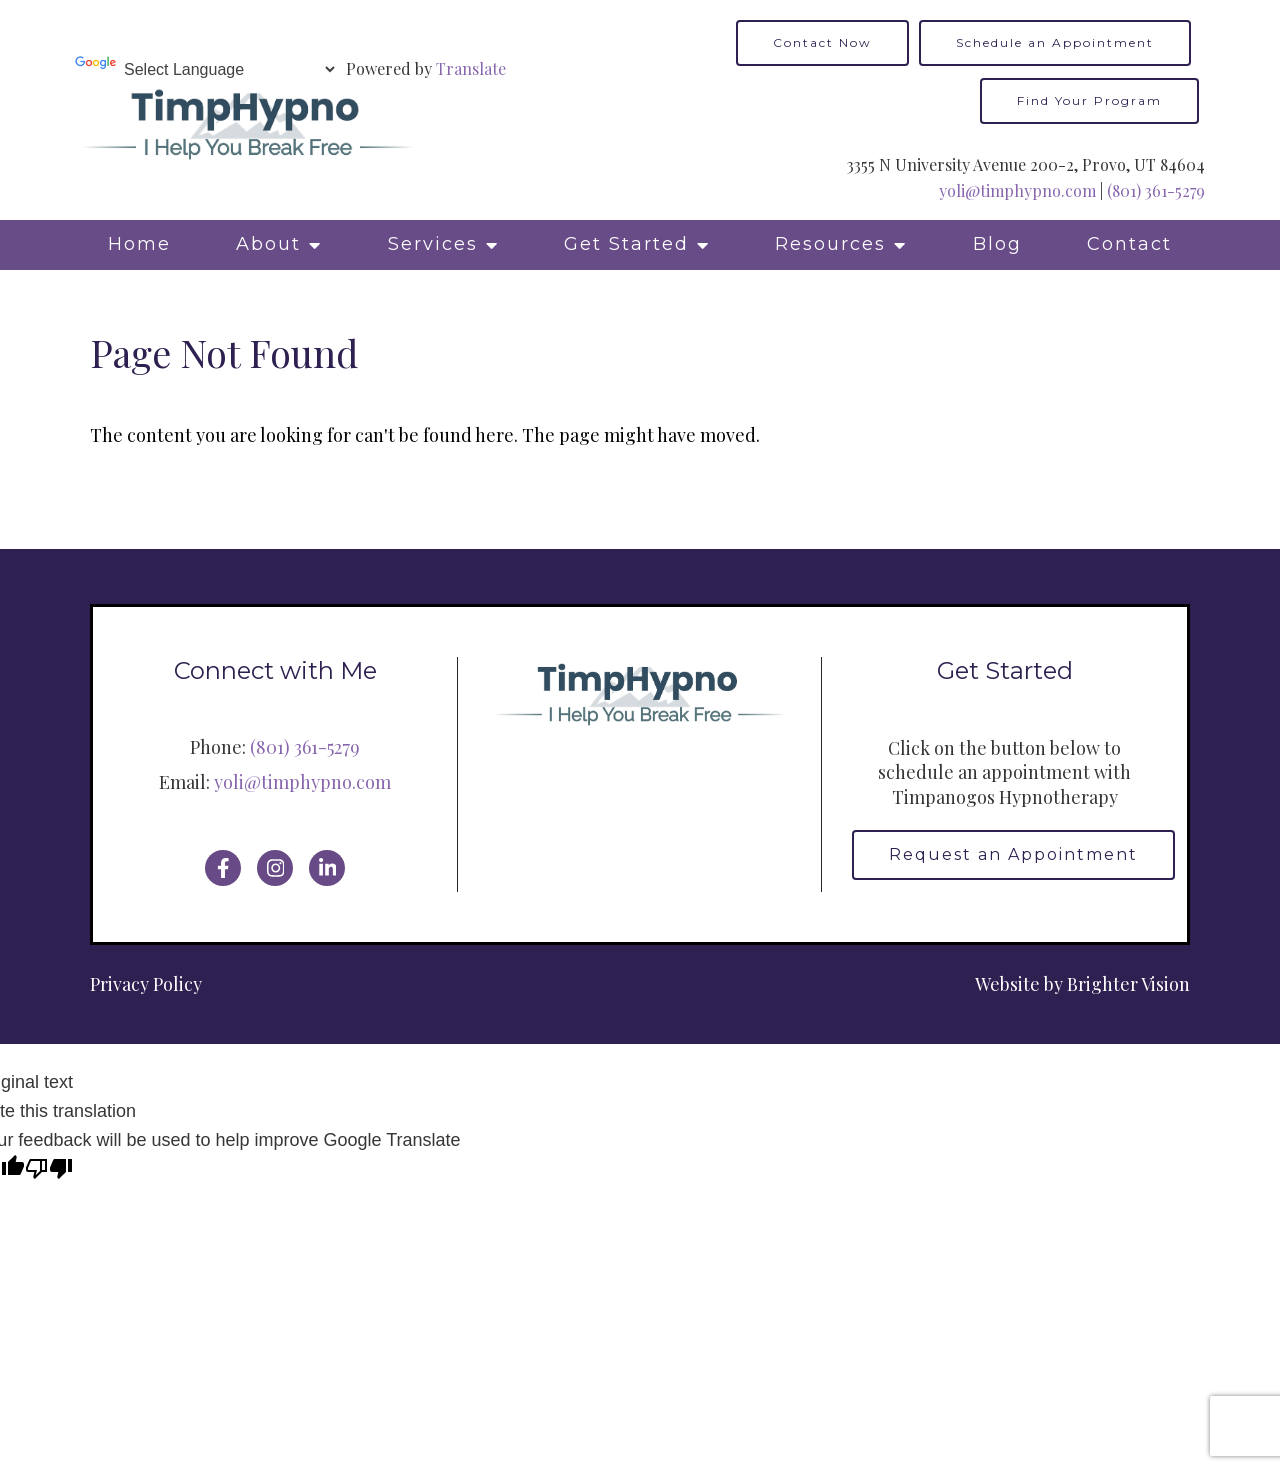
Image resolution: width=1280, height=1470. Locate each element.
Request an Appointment (1013, 854)
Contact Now (822, 42)
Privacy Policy (146, 984)
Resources (830, 244)
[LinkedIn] (327, 868)
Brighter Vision (1128, 984)
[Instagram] (275, 868)
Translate (471, 68)
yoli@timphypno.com (1017, 190)
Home (139, 244)
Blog (997, 244)
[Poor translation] (49, 1170)
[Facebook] (223, 868)
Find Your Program (1089, 100)
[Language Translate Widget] (229, 69)
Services (433, 244)
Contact (1129, 244)
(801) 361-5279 (1156, 190)
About (268, 244)
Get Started (626, 244)
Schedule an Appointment (1055, 42)
